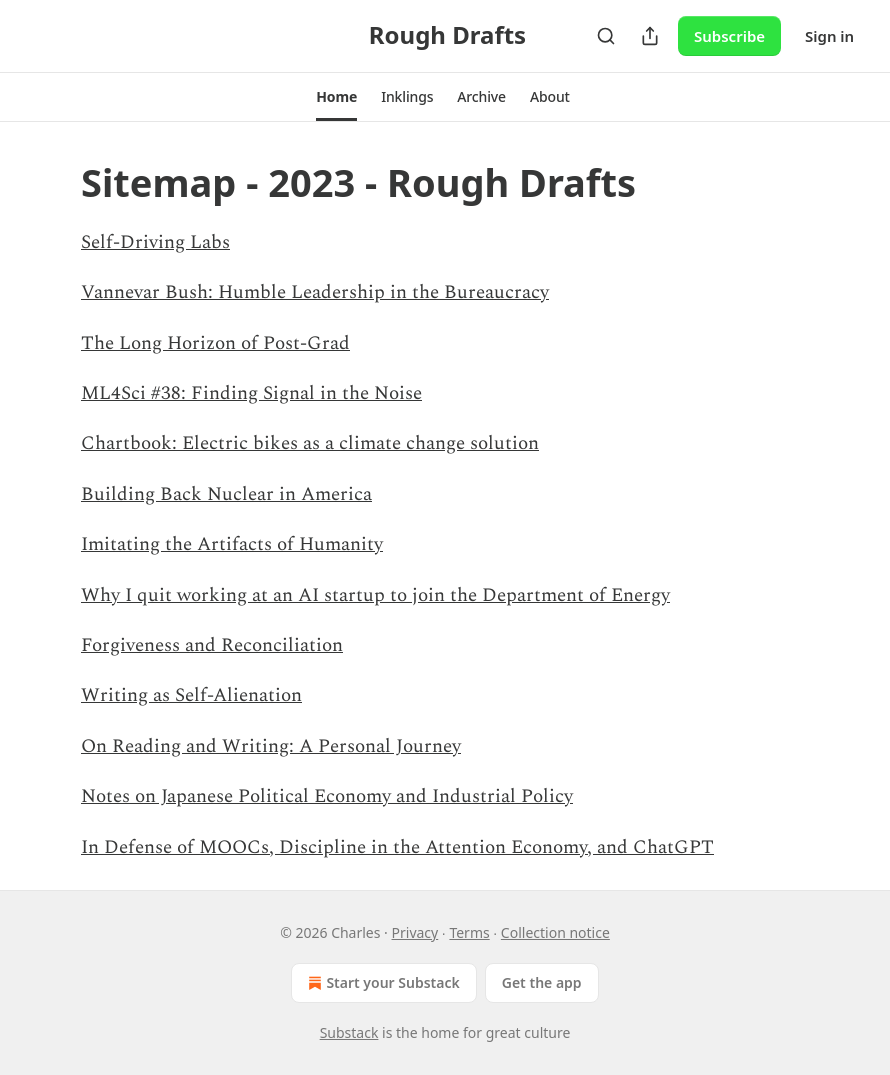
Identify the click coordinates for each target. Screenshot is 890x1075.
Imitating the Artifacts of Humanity (232, 544)
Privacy (415, 932)
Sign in (829, 36)
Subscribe (729, 36)
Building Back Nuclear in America (226, 494)
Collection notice (555, 932)
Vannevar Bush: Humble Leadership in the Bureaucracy (315, 292)
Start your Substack (381, 983)
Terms (469, 932)
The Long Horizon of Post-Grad (215, 343)
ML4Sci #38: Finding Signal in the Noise (251, 393)
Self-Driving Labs (155, 242)
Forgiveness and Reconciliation (212, 645)
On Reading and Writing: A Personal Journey (271, 746)
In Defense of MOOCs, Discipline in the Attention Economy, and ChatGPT (397, 847)
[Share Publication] (650, 36)
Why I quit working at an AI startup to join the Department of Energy (375, 595)
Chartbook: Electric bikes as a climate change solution (310, 443)
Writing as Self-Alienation (191, 695)
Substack (349, 1032)
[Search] (606, 36)
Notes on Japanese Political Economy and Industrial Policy (327, 796)
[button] (336, 97)
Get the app (542, 982)
